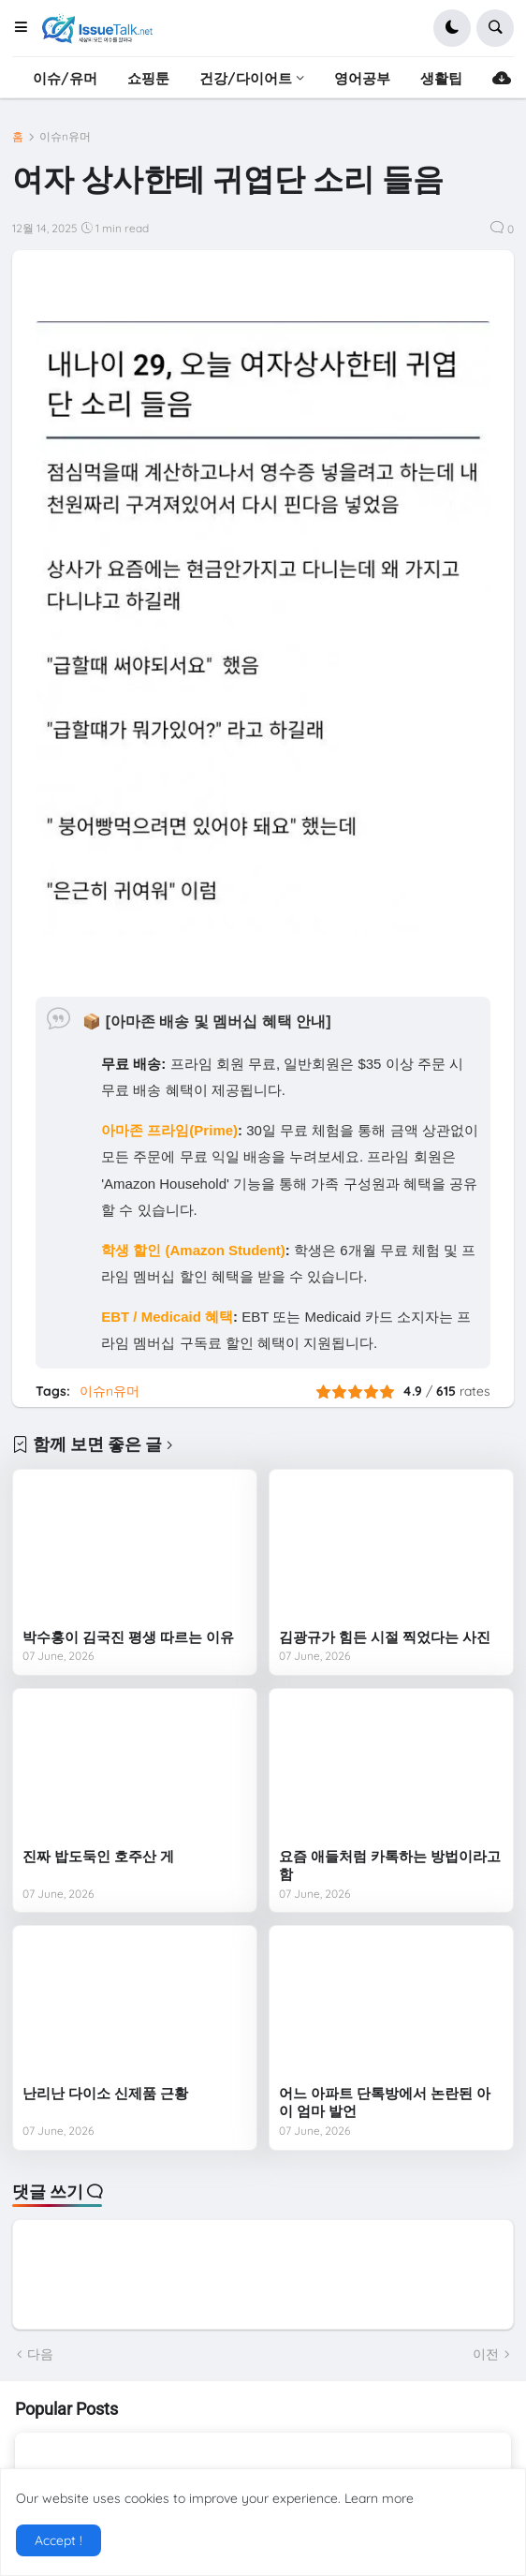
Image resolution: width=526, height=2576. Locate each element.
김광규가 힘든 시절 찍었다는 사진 (384, 1637)
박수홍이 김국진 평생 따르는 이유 (128, 1637)
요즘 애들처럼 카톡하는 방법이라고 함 (390, 1866)
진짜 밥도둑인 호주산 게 (98, 1856)
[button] (26, 28)
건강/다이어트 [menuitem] (245, 78)
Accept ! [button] (58, 2540)
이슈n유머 (65, 136)
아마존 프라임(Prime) (169, 1130)
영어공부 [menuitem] (362, 78)
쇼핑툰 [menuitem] (148, 78)
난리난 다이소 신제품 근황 (105, 2093)
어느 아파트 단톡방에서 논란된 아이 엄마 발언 (384, 2103)
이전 (486, 2354)
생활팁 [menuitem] (441, 78)
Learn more (379, 2498)
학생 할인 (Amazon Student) (193, 1250)
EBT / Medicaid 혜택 (167, 1317)
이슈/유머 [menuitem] (65, 78)
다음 (40, 2354)
